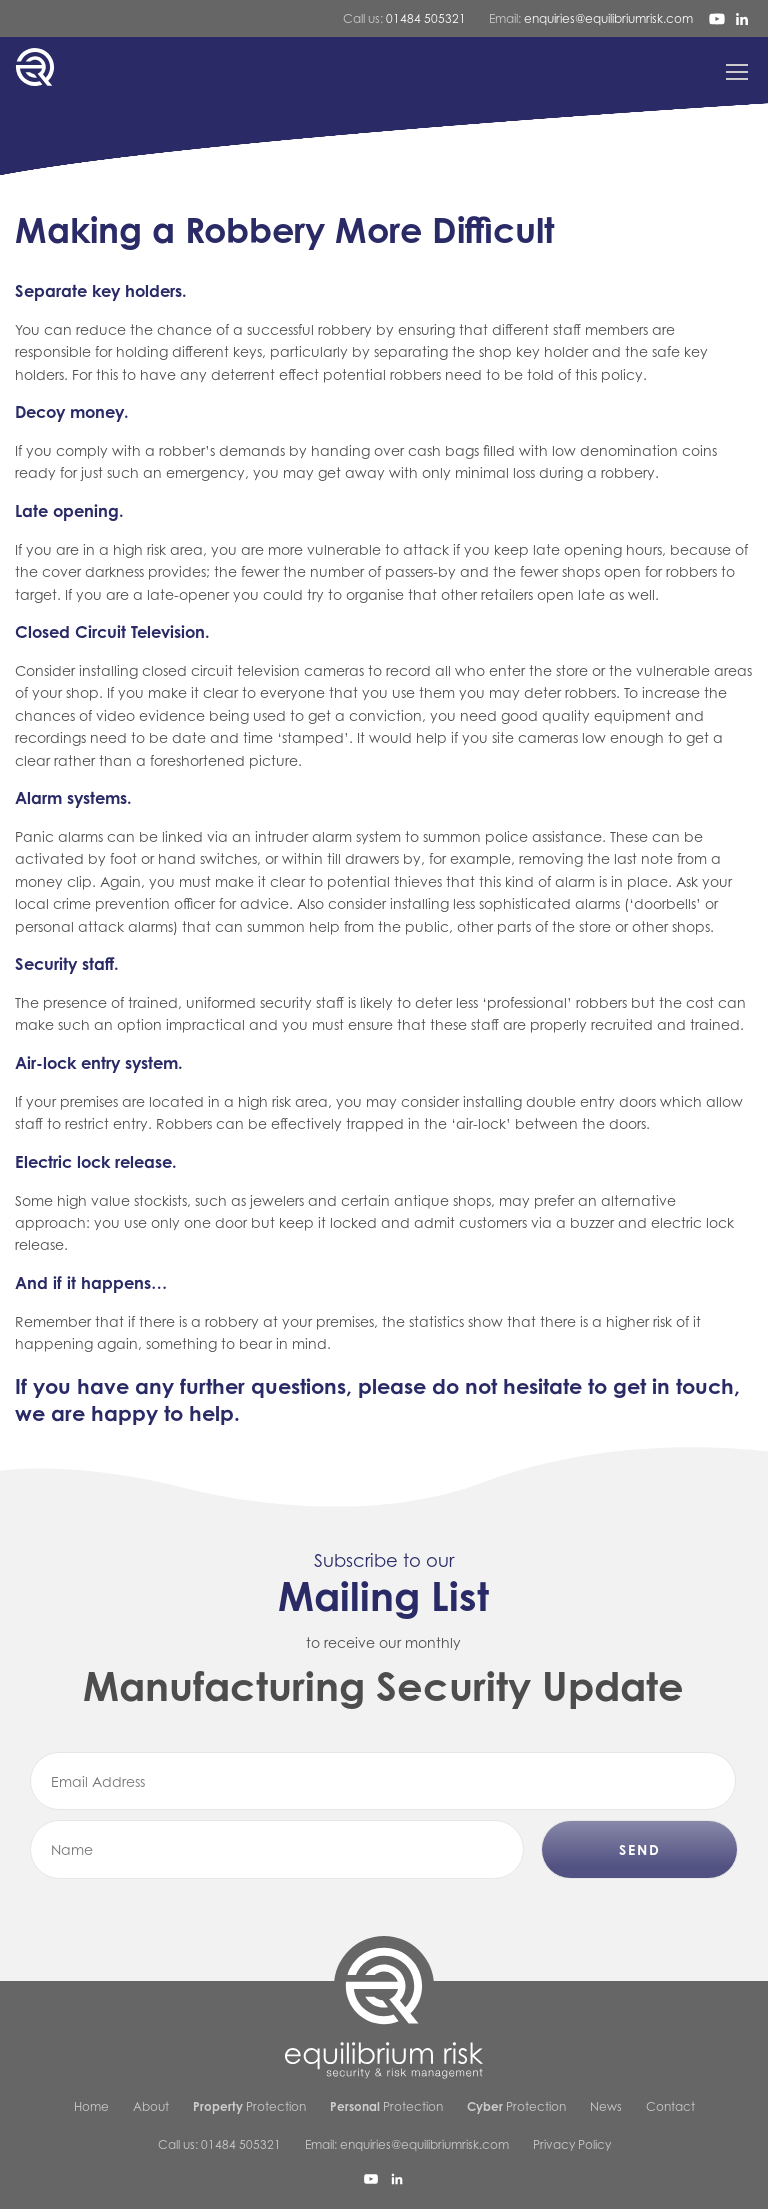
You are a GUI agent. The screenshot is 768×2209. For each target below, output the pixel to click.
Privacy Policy (572, 2144)
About (151, 2106)
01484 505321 (426, 18)
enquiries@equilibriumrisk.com (608, 18)
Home (91, 2106)
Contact (670, 2106)
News (606, 2106)
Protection (249, 2106)
